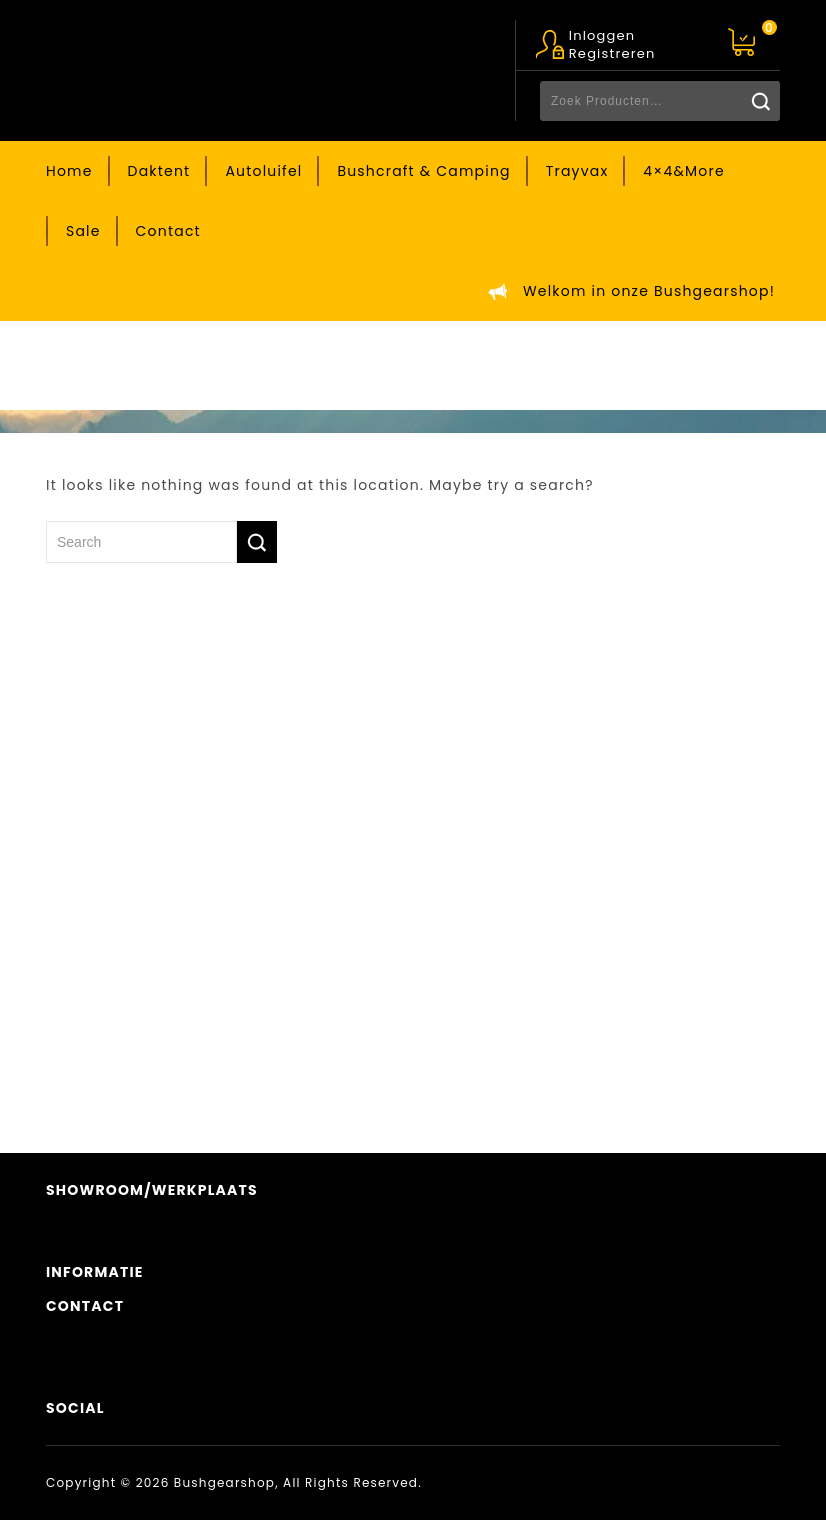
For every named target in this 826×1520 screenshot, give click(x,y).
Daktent (159, 171)
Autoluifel (263, 171)
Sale (83, 231)
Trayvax (577, 171)
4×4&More (683, 171)
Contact (168, 231)
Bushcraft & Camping (423, 171)
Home (69, 171)
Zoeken (760, 101)
